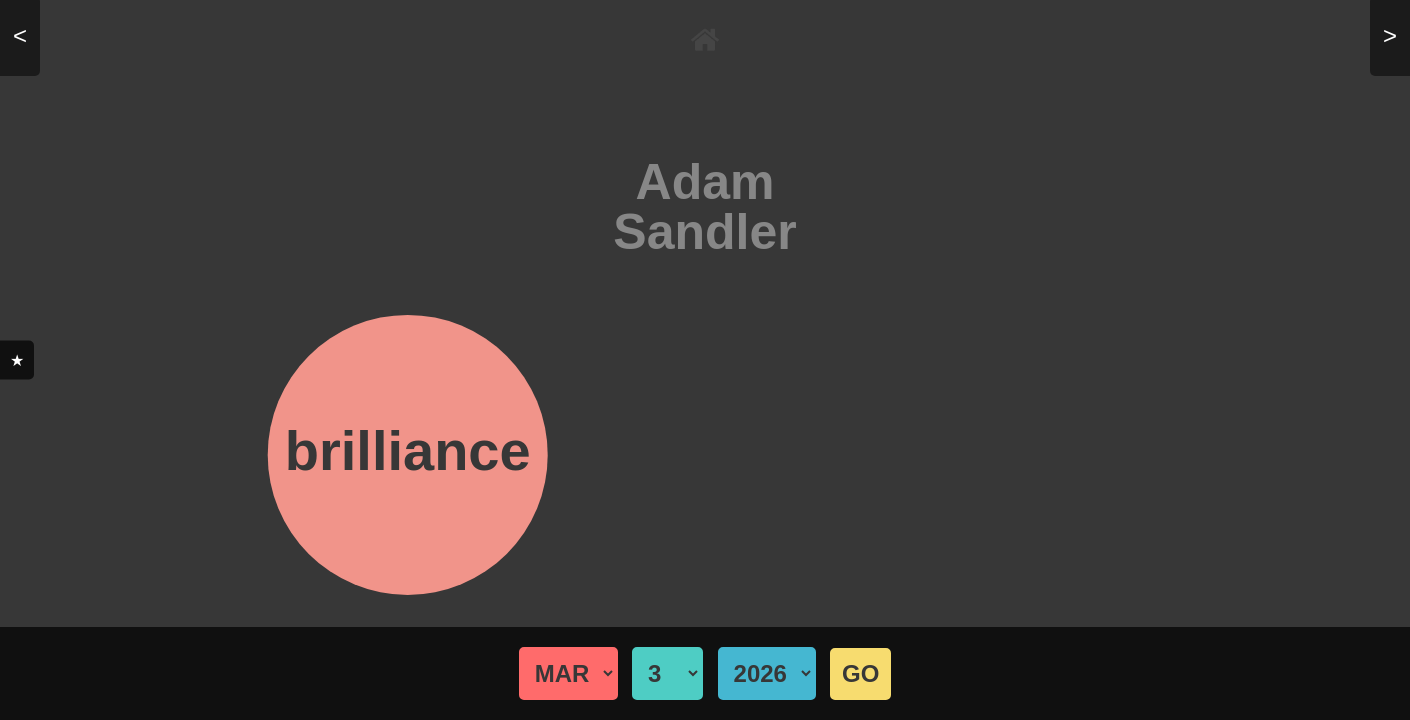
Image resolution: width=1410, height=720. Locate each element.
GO (860, 673)
